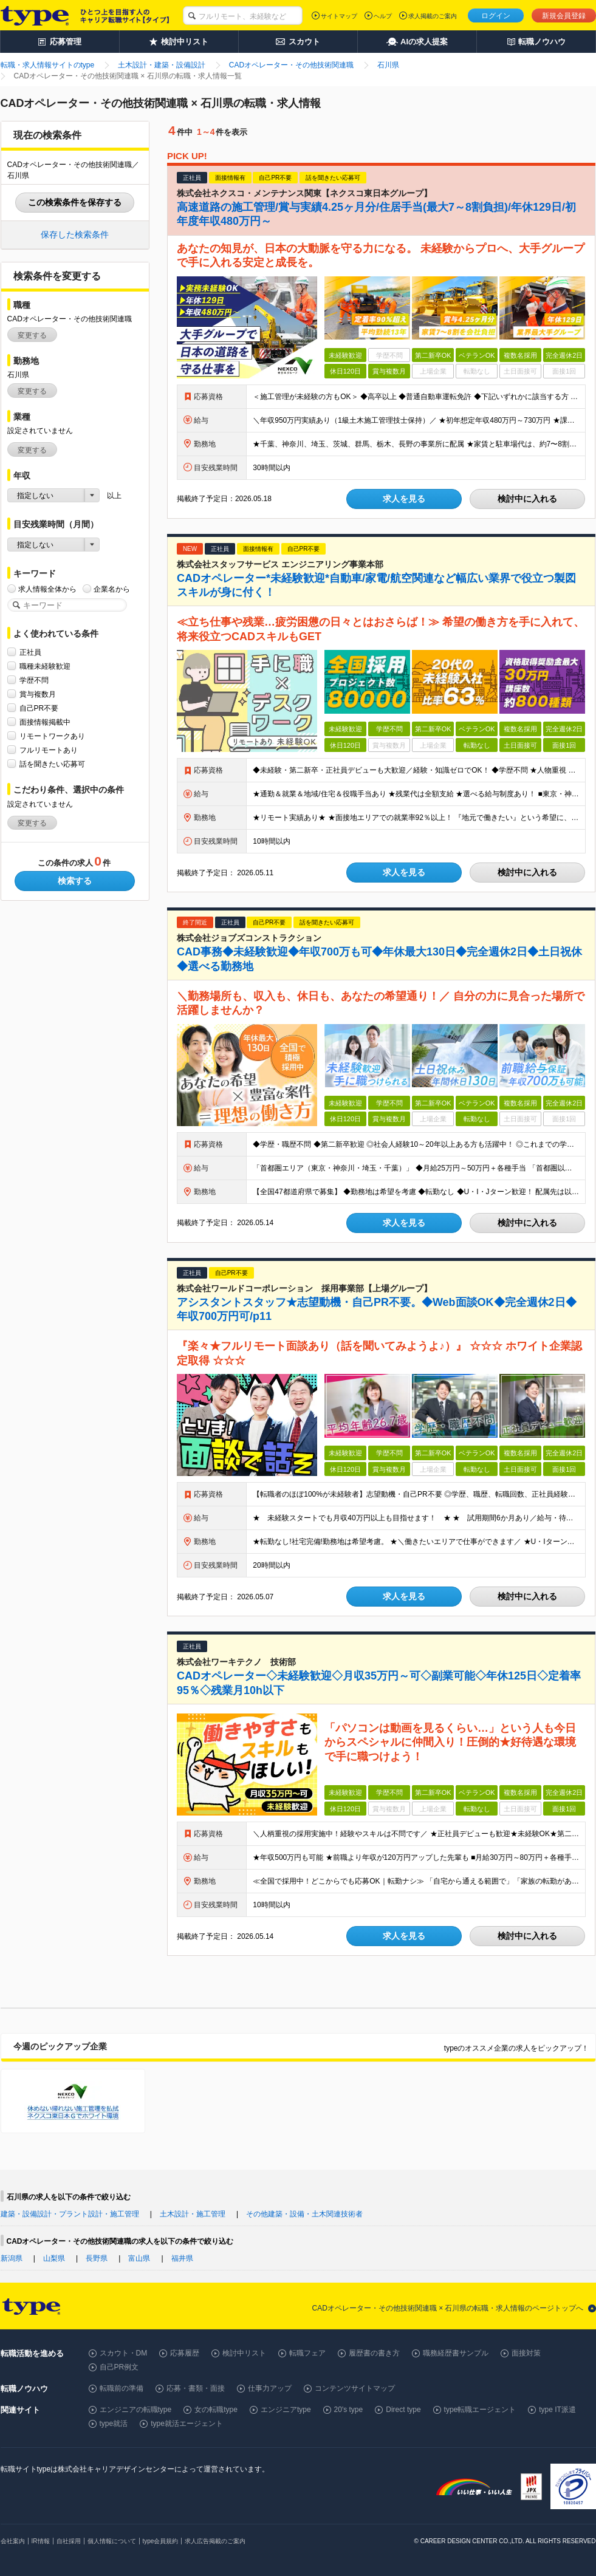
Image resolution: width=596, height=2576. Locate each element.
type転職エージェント (480, 2409)
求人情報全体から (47, 588)
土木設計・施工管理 (192, 2214)
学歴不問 (34, 680)
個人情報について (111, 2541)
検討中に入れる (527, 499)
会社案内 (13, 2541)
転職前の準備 (121, 2388)
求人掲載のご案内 (432, 16)
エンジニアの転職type (136, 2409)
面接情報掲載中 (44, 721)
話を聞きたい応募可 (52, 763)
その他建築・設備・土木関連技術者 (304, 2214)
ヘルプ (383, 16)
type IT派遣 (557, 2409)
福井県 (182, 2258)
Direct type (403, 2409)
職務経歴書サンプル (455, 2353)
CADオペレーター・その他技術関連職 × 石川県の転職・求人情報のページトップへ (447, 2308)
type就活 (114, 2423)
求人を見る (404, 499)
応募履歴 (184, 2353)
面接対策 (526, 2353)
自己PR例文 (119, 2367)
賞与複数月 (37, 694)
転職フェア (307, 2353)
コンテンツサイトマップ (355, 2388)
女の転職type (216, 2409)
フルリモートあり (48, 749)
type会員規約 (161, 2541)
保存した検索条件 (75, 234)
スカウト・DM (124, 2353)
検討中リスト (244, 2353)
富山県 (139, 2258)
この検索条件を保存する (75, 202)
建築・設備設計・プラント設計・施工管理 (70, 2214)
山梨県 (54, 2258)
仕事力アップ (270, 2388)
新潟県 (11, 2258)
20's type (348, 2409)
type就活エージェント (187, 2423)
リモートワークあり (52, 735)
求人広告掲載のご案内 (215, 2541)
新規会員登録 (564, 16)
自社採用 (69, 2541)
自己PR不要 (39, 707)
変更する (32, 335)
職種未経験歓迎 (44, 666)
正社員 (30, 652)
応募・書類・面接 (195, 2388)
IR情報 (41, 2541)
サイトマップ (339, 16)
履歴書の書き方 (374, 2353)
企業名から (112, 588)
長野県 (97, 2258)
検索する (75, 881)
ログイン (495, 16)
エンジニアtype (286, 2409)
